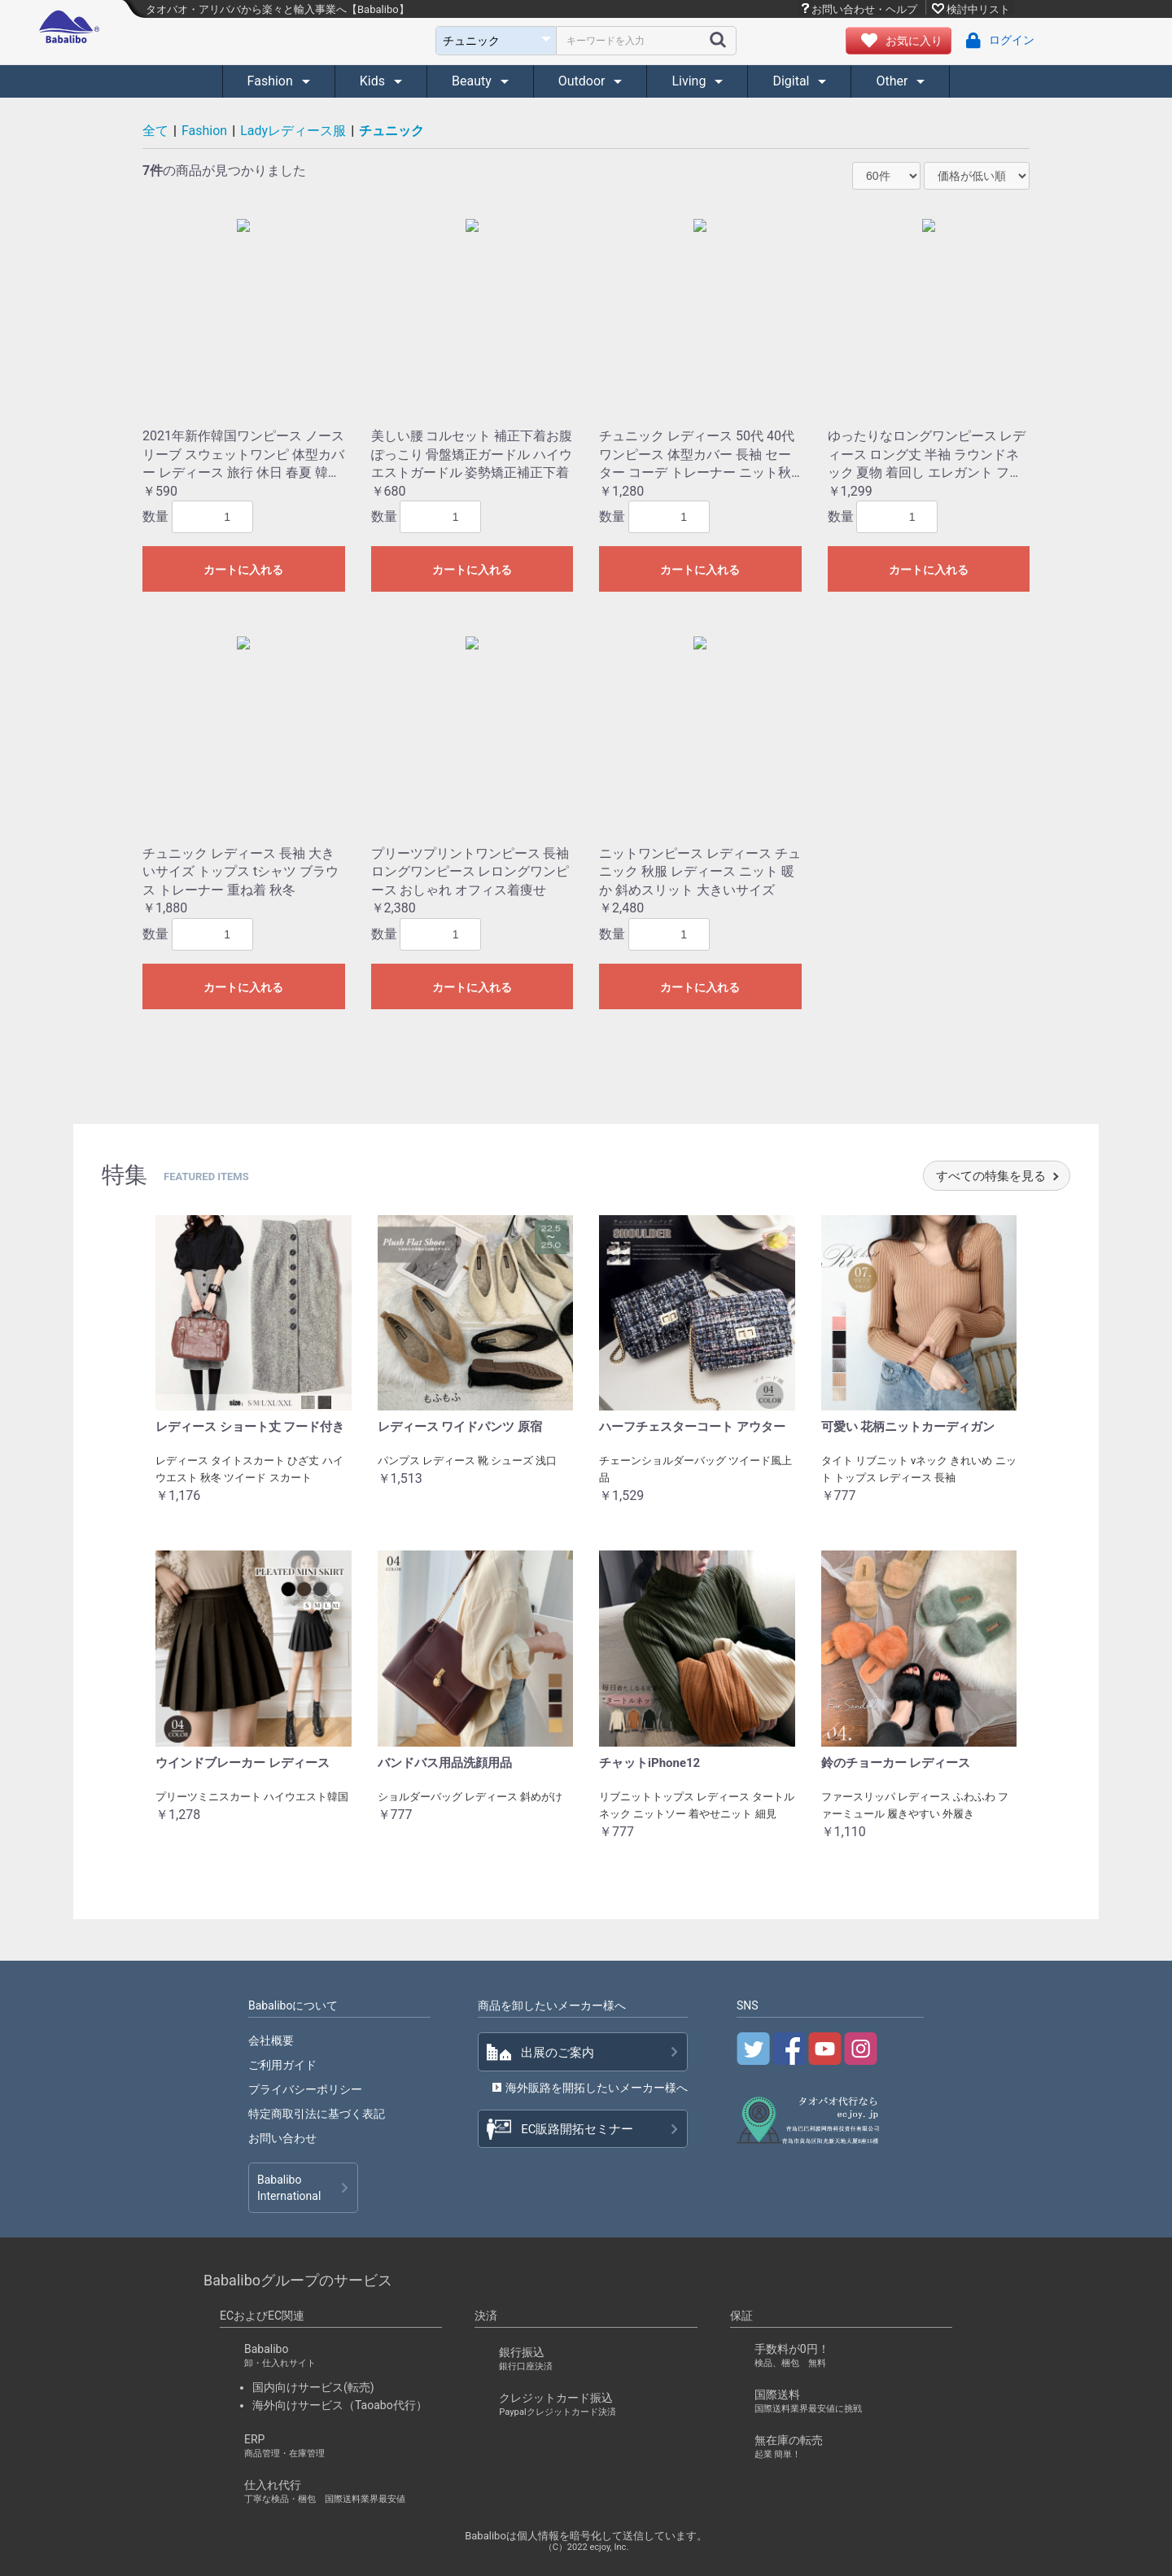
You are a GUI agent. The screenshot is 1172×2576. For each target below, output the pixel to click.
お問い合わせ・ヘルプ (864, 9)
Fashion (271, 81)
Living (690, 81)
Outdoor (583, 81)
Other (893, 81)
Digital (792, 81)
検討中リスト (978, 9)
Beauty (473, 81)
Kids (374, 81)
